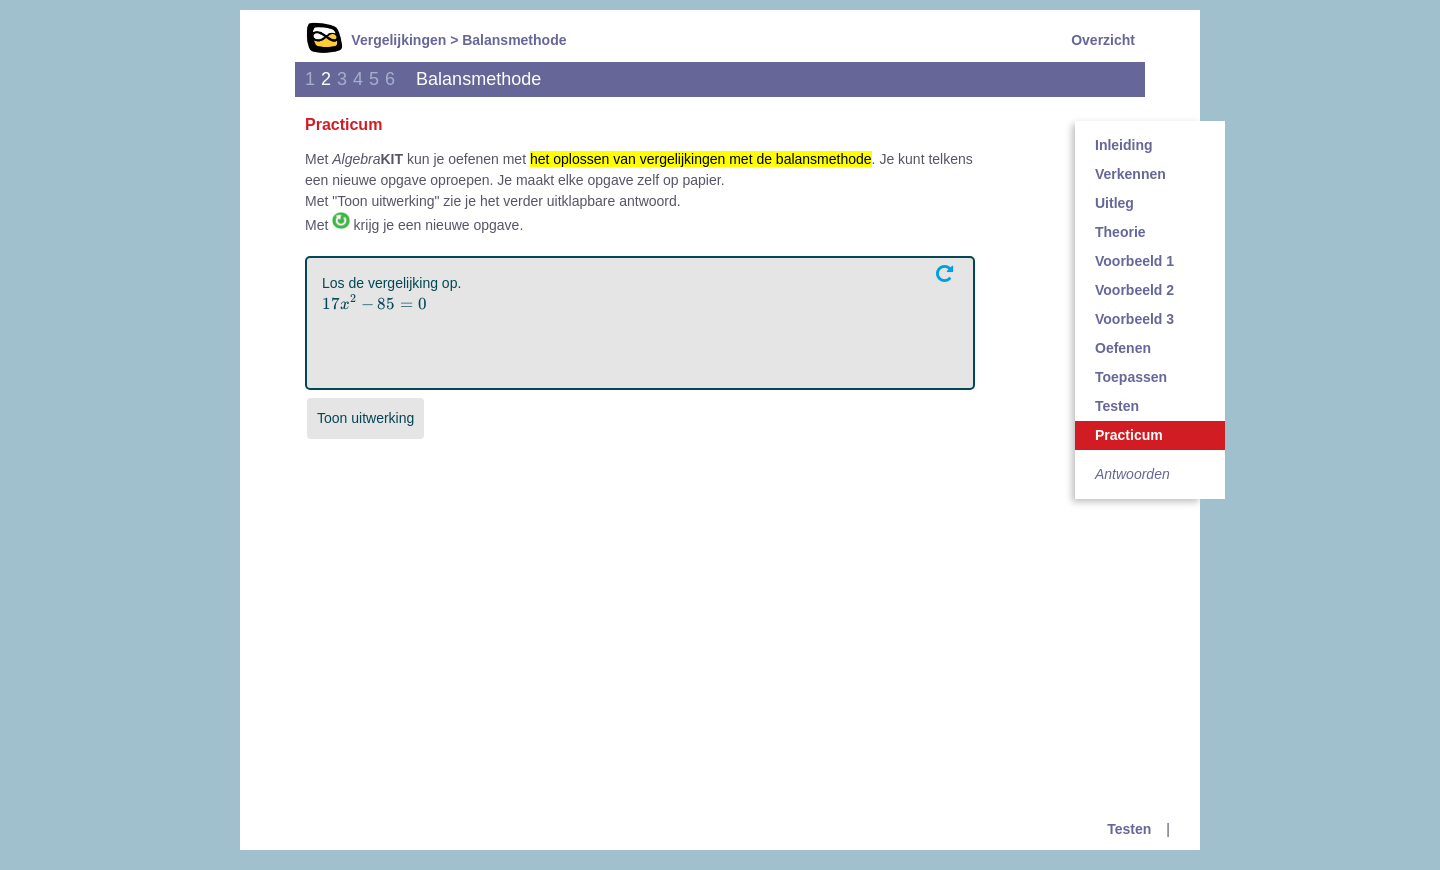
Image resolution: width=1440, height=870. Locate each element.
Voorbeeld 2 (1134, 290)
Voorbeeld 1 (1134, 261)
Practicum (1129, 435)
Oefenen (1123, 348)
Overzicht (1103, 40)
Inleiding (1124, 145)
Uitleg (1114, 203)
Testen (1117, 406)
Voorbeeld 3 (1134, 319)
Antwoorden (1132, 474)
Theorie (1120, 232)
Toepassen (1131, 377)
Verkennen (1130, 174)
